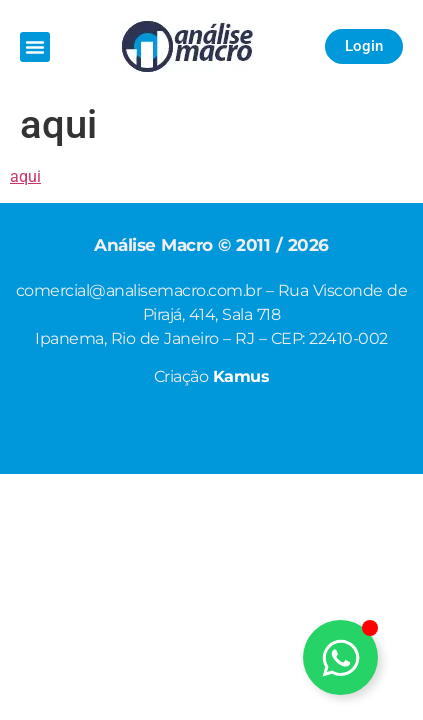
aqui (25, 176)
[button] (35, 47)
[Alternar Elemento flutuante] (340, 657)
